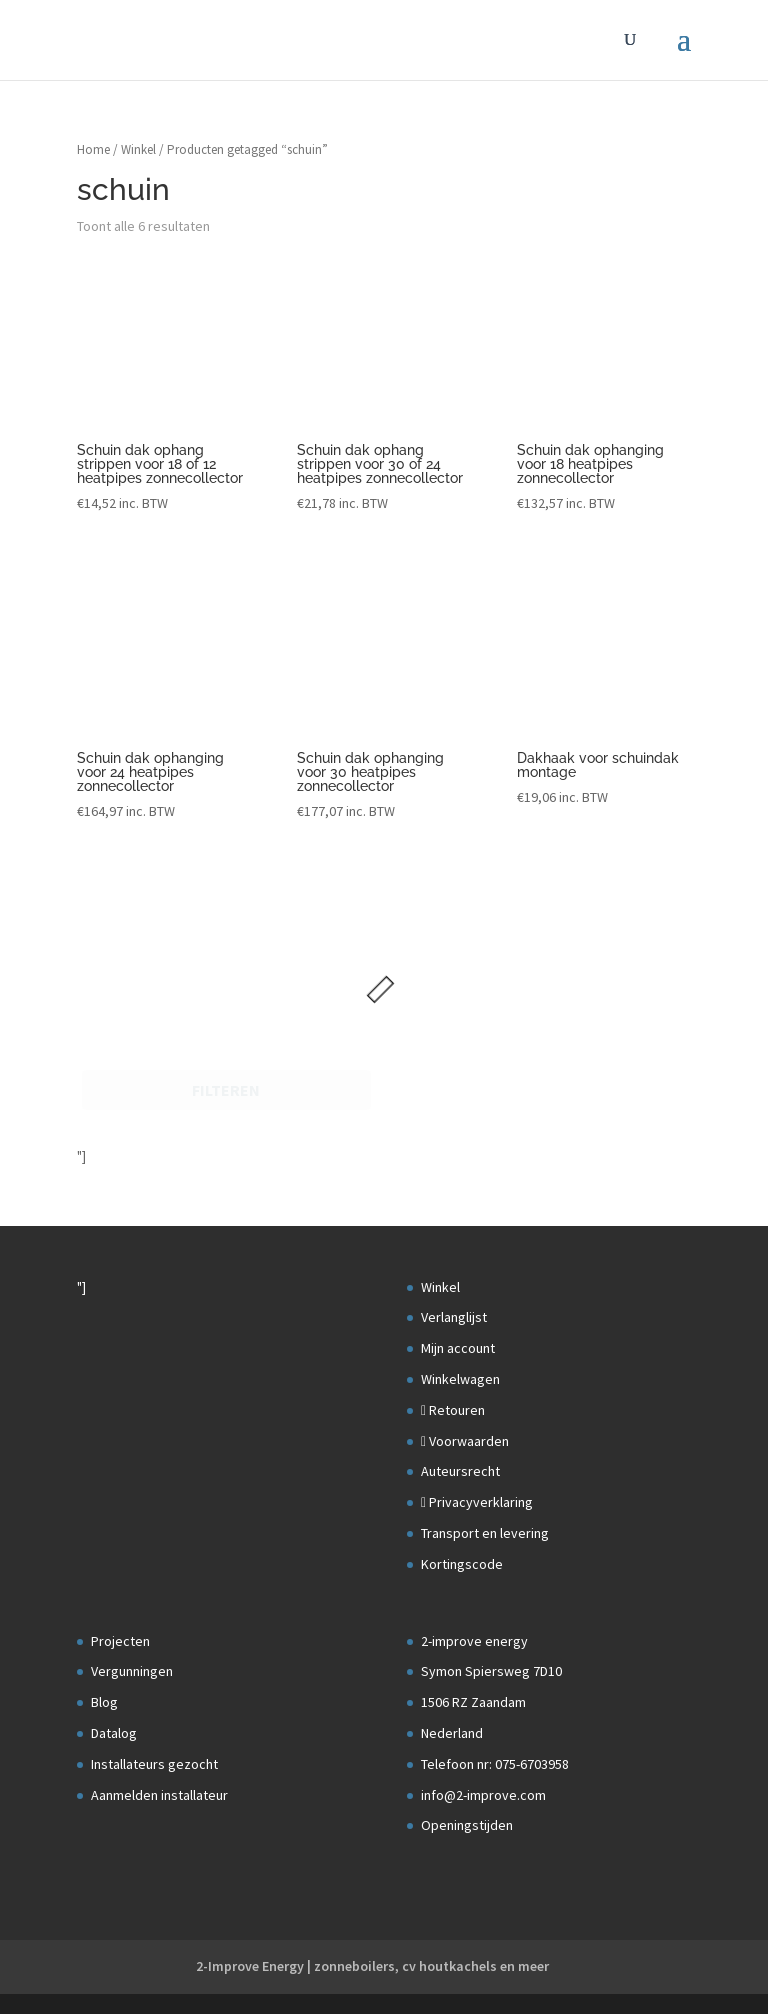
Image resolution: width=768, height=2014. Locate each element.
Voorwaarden (465, 1441)
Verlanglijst (454, 1317)
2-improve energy (474, 1641)
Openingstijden (467, 1825)
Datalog (114, 1733)
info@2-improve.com (483, 1795)
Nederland (452, 1733)
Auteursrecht (460, 1471)
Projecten (120, 1641)
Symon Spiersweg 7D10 (491, 1671)
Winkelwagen (460, 1379)
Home (93, 149)
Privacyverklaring (477, 1502)
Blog (104, 1702)
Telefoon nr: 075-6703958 (495, 1764)
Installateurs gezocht (154, 1764)
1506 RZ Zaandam (473, 1702)
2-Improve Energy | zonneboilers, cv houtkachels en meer (372, 1966)
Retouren (453, 1410)
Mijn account (458, 1348)
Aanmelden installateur (159, 1795)
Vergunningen (132, 1671)
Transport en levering (485, 1533)
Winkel (138, 149)
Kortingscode (462, 1564)
